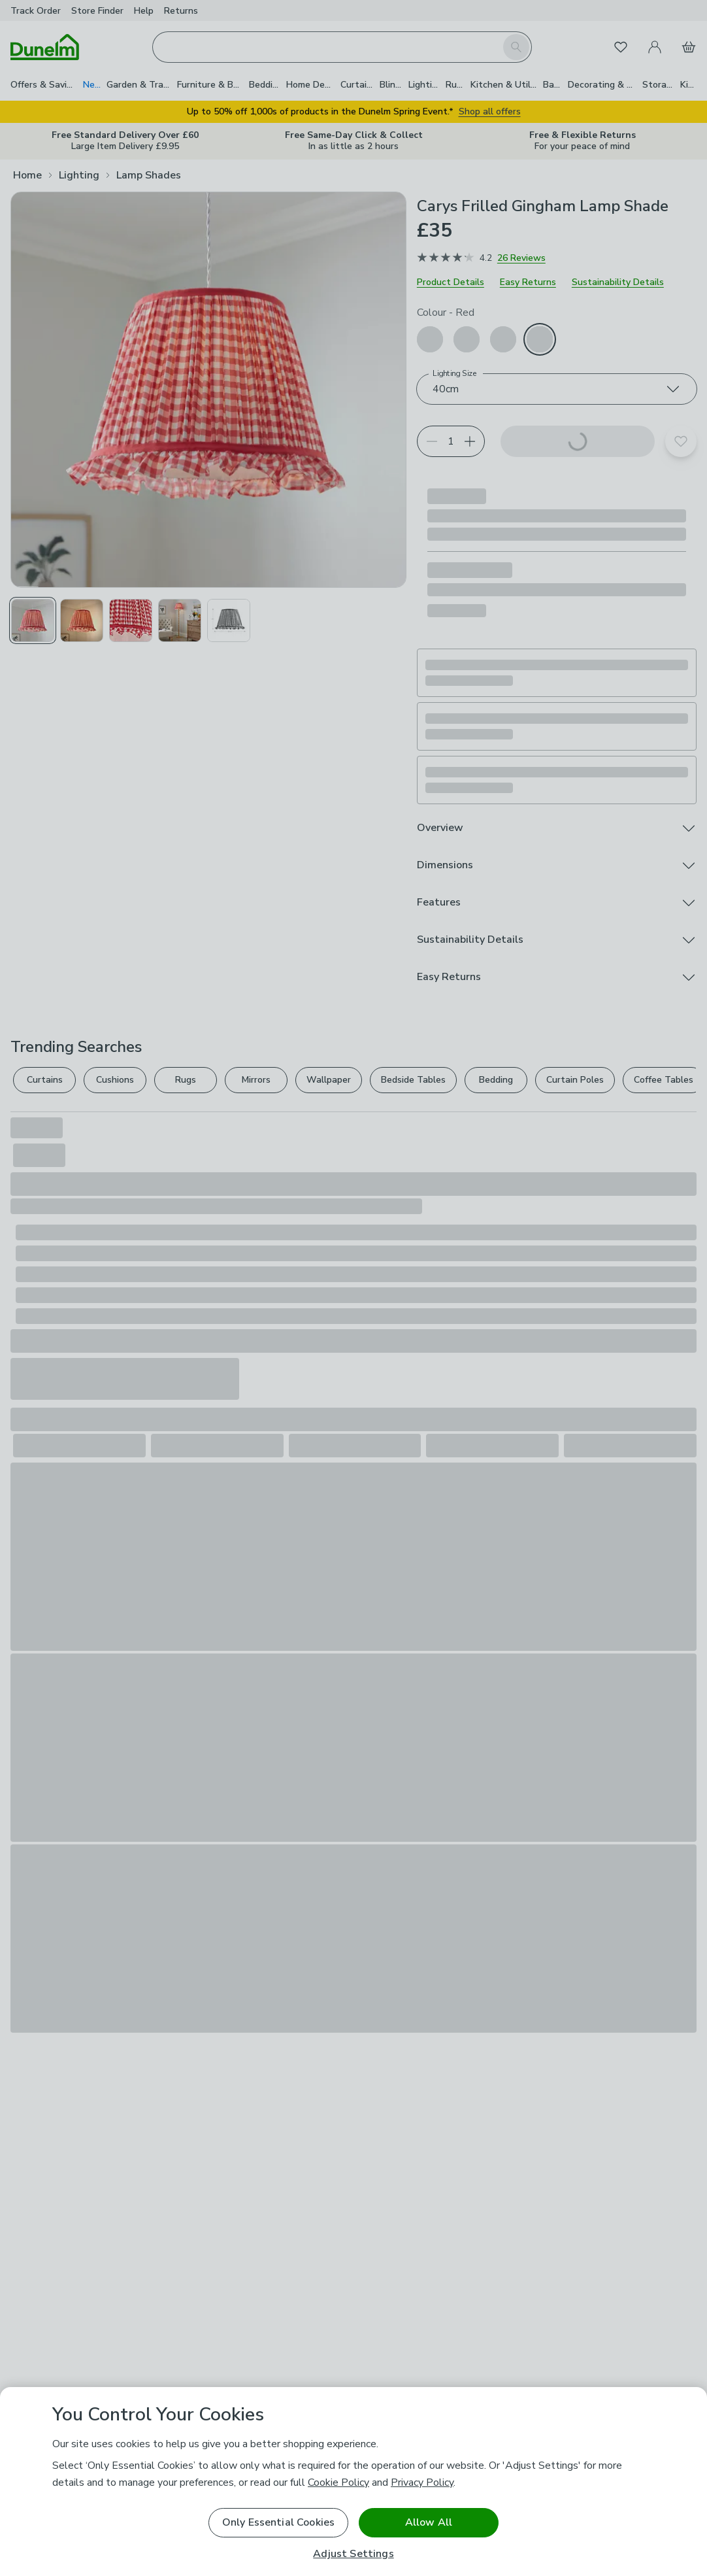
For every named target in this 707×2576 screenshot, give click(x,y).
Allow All (428, 2522)
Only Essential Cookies (278, 2522)
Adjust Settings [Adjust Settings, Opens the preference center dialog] (353, 2554)
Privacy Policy (422, 2482)
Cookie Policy (338, 2482)
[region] (353, 2481)
